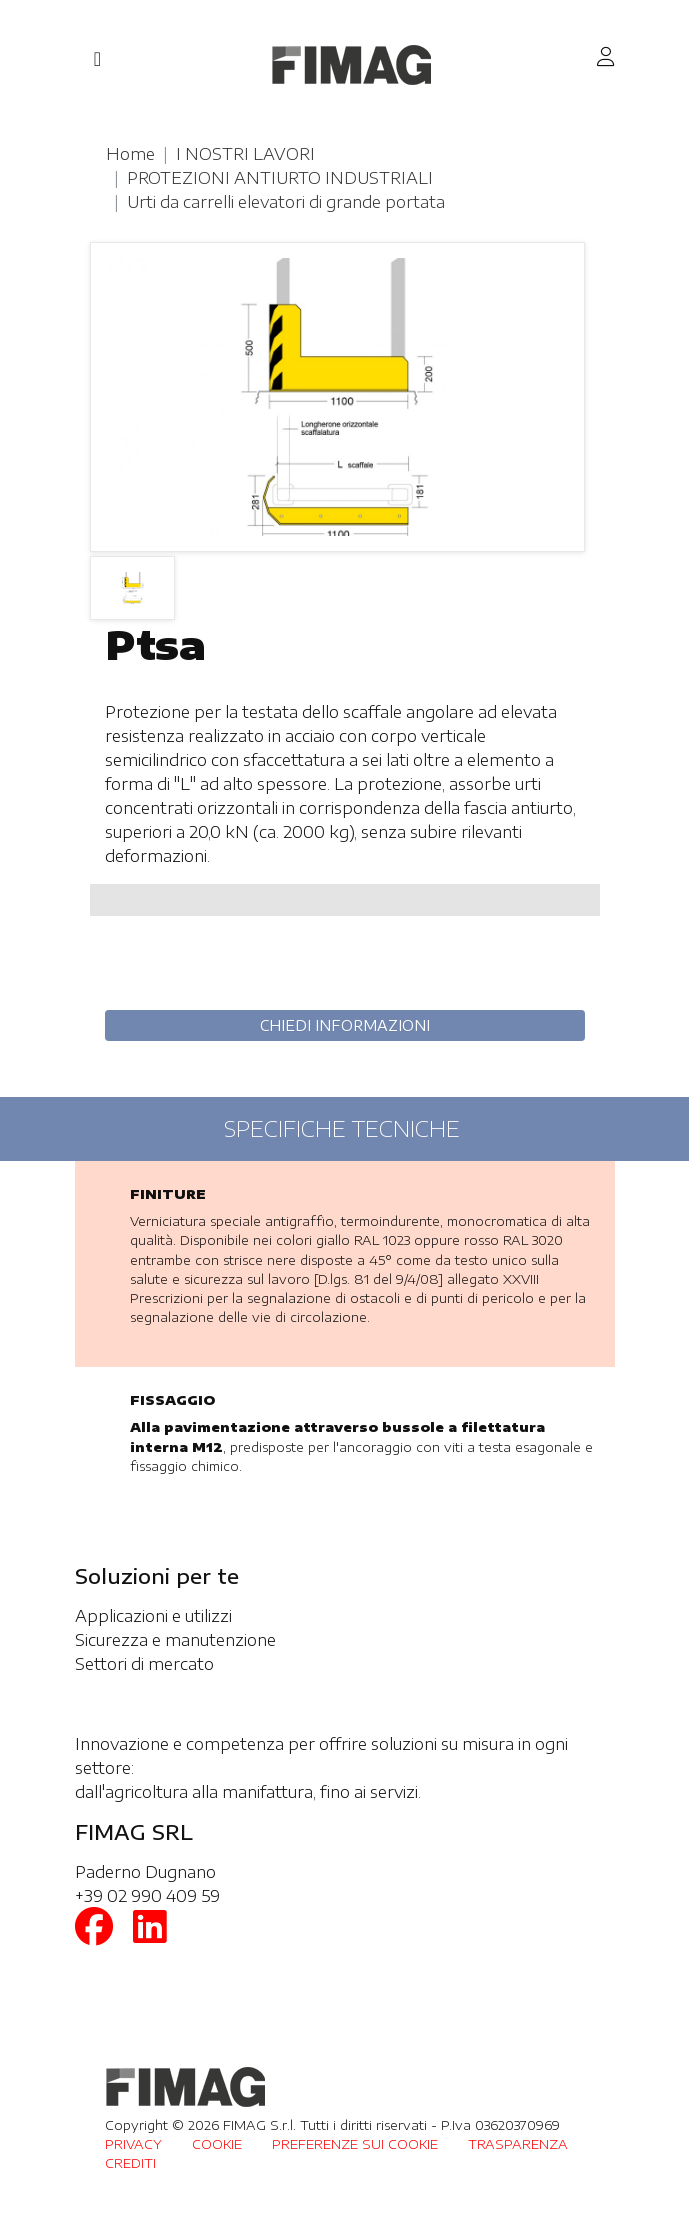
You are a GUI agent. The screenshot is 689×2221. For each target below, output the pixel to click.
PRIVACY (133, 2144)
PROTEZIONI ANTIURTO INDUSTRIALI (280, 178)
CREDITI (130, 2163)
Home (130, 154)
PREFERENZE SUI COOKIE (355, 2144)
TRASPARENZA (518, 2144)
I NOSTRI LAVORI (245, 154)
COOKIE (217, 2144)
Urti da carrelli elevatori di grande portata (286, 202)
